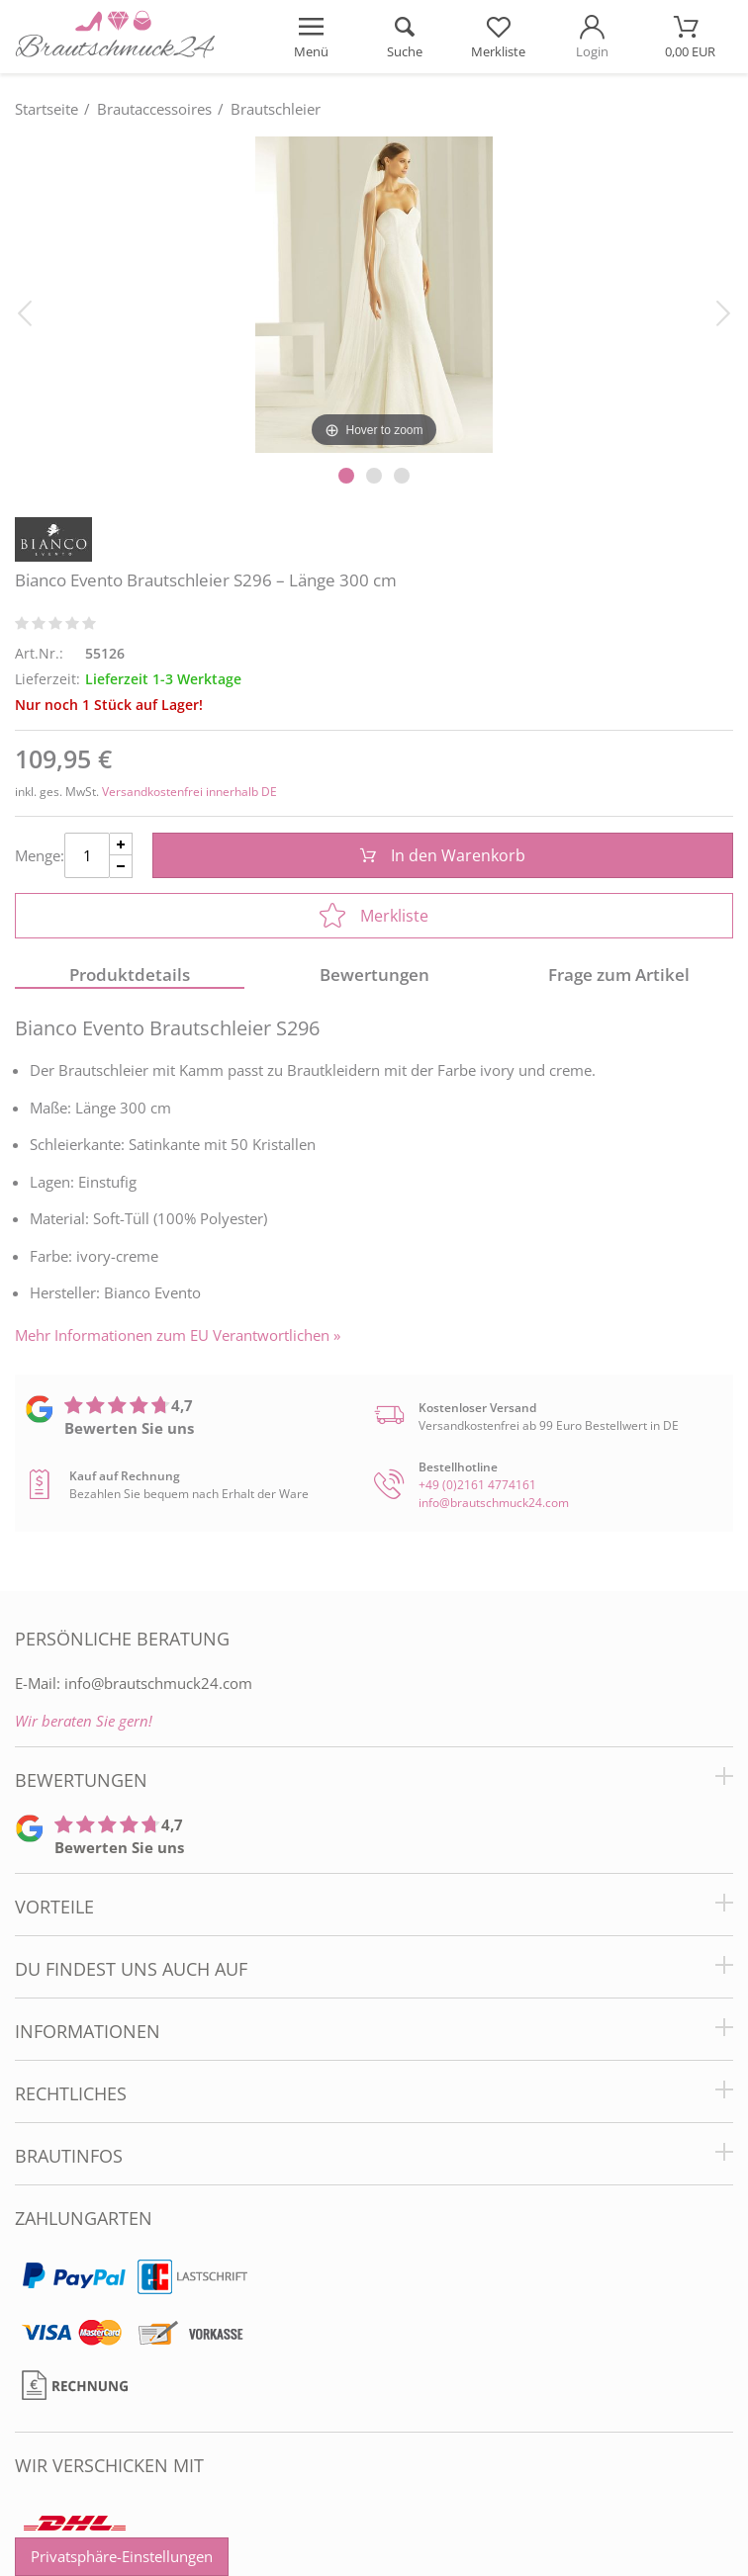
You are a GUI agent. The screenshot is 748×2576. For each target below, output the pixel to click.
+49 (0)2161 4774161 (477, 1484)
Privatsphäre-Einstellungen (122, 2556)
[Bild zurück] (24, 311)
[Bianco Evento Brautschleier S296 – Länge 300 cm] (374, 293)
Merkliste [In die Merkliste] (374, 916)
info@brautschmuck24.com (494, 1502)
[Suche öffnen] (405, 36)
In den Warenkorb (442, 855)
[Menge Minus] (121, 866)
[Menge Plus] (121, 844)
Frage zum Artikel (619, 974)
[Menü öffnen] (311, 36)
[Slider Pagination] (346, 476)
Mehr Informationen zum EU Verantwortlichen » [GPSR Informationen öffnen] (177, 1335)
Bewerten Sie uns (129, 1428)
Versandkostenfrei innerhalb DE (189, 791)
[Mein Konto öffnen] (592, 36)
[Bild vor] (723, 311)
